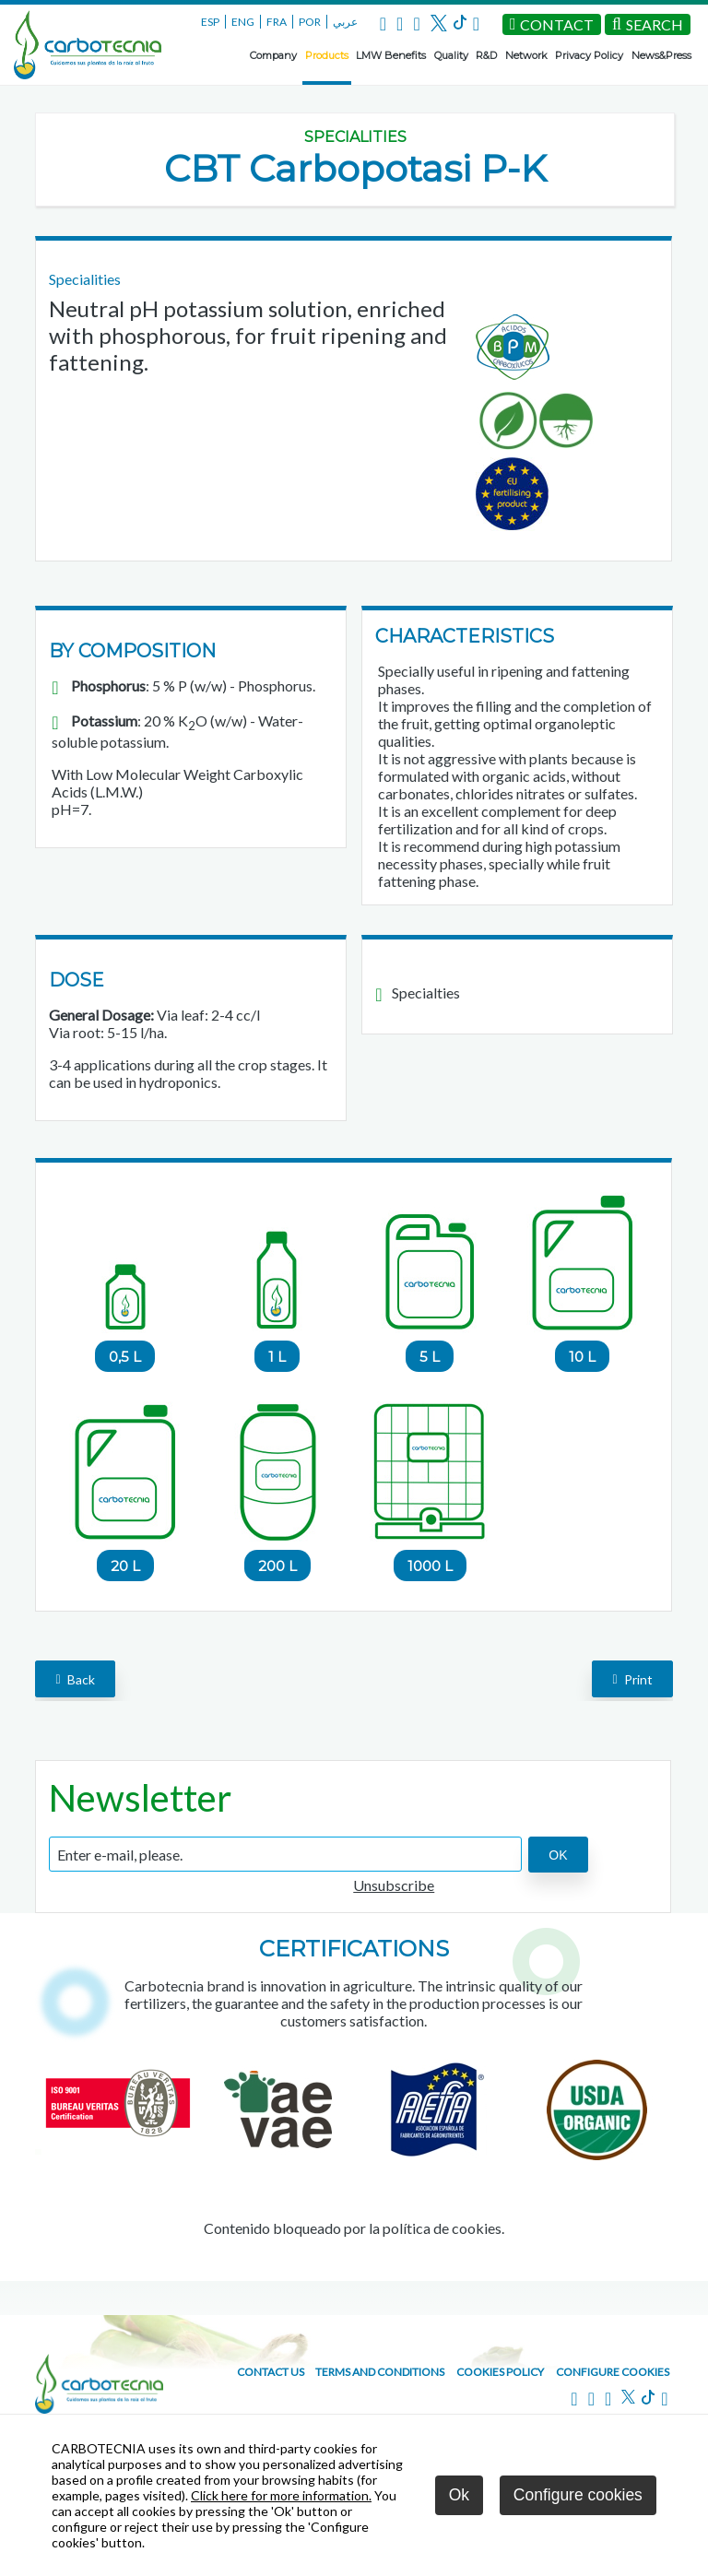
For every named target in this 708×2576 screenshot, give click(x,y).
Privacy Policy (589, 55)
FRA (276, 22)
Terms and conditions (379, 2372)
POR (310, 22)
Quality (451, 55)
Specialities (355, 137)
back (74, 1678)
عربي (345, 22)
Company (273, 55)
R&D (486, 55)
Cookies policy (500, 2372)
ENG (242, 22)
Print (632, 1678)
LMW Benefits (391, 55)
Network (526, 55)
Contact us (270, 2372)
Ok (459, 2495)
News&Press (661, 55)
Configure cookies (612, 2372)
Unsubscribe (393, 1885)
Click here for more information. (281, 2495)
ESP (210, 22)
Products (326, 55)
